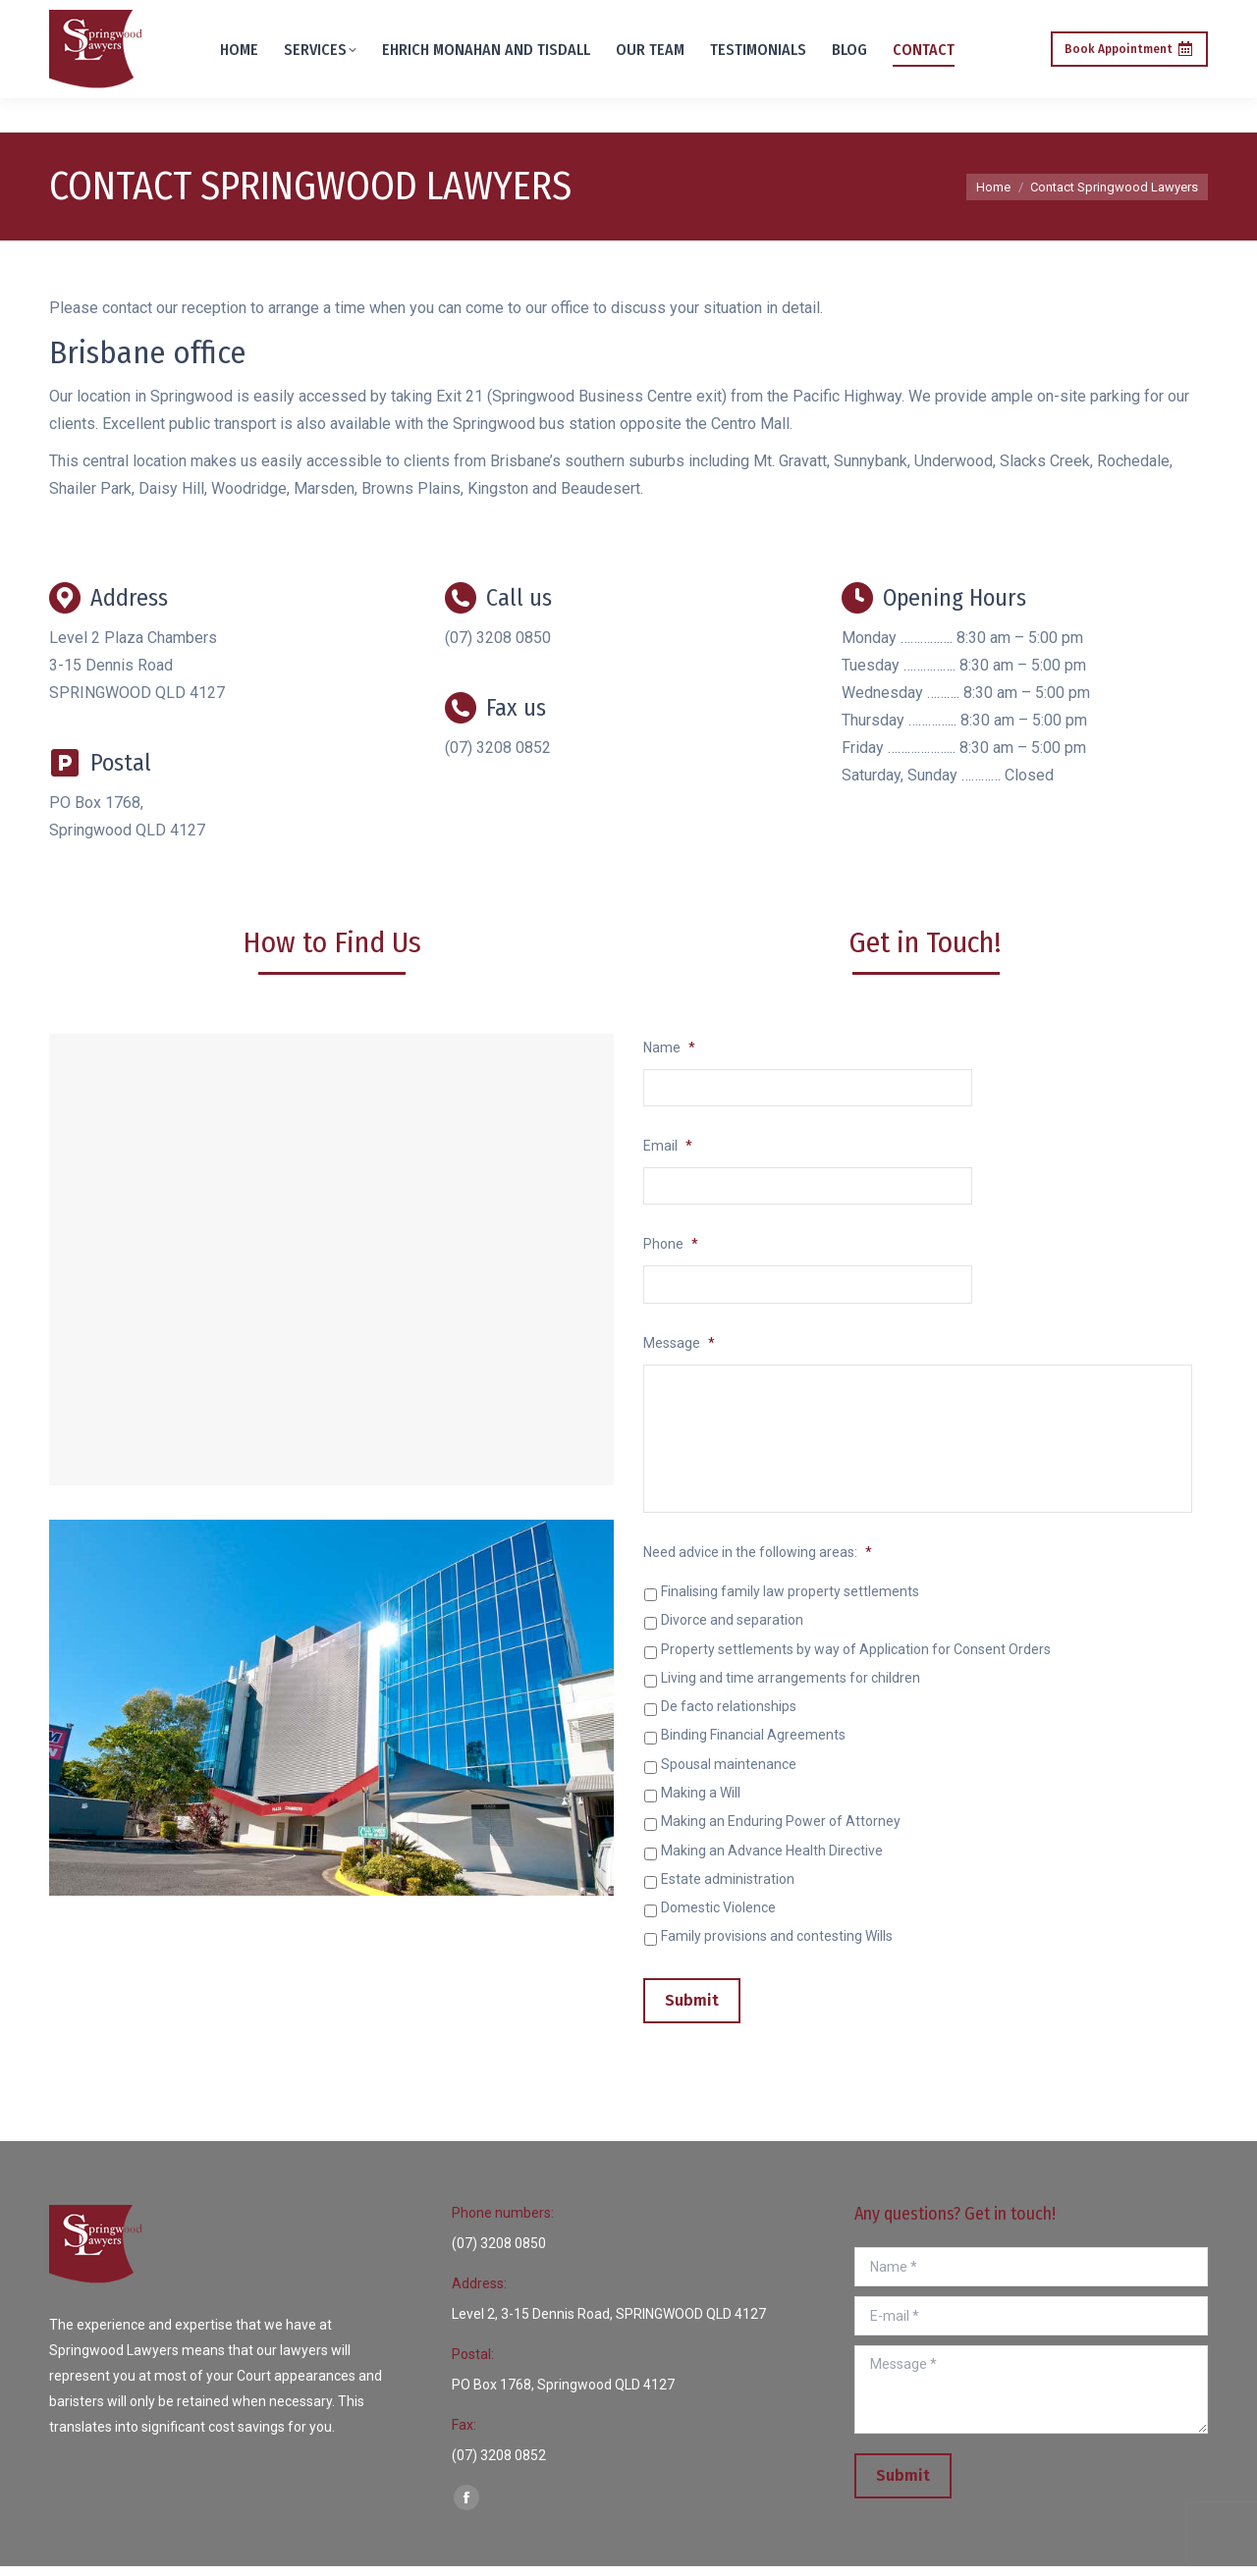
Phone (670, 1248)
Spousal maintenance (728, 1778)
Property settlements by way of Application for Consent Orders (856, 1663)
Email (667, 1147)
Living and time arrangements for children (790, 1691)
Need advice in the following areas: (757, 1566)
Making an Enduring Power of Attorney (781, 1835)
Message (679, 1348)
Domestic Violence (718, 1921)
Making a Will (700, 1806)
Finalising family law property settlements (790, 1605)
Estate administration (727, 1893)
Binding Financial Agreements (753, 1749)
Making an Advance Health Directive (772, 1864)
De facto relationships (728, 1720)
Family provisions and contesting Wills (777, 1950)
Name (669, 1047)
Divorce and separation (732, 1634)
